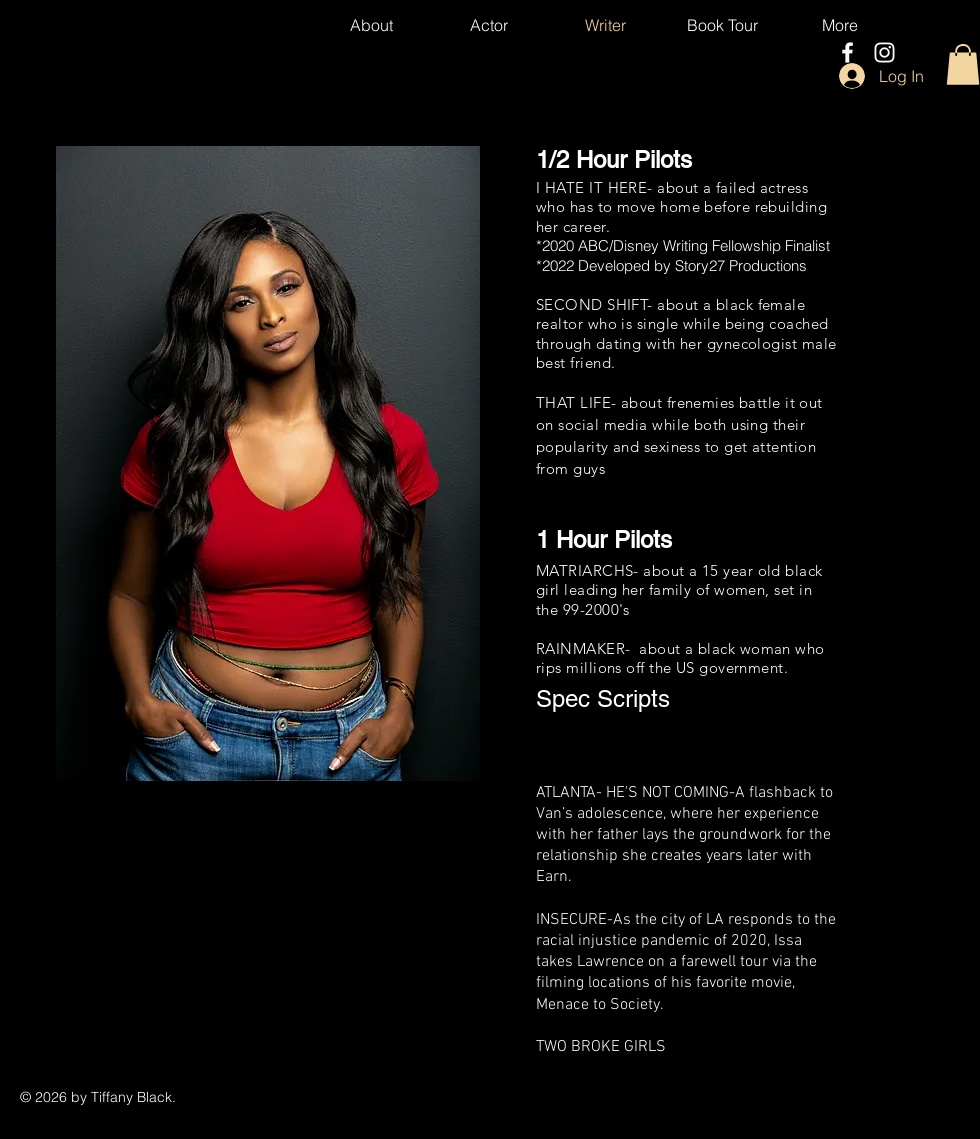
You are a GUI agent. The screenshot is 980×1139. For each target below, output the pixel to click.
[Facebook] (847, 52)
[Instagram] (884, 52)
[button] (963, 64)
